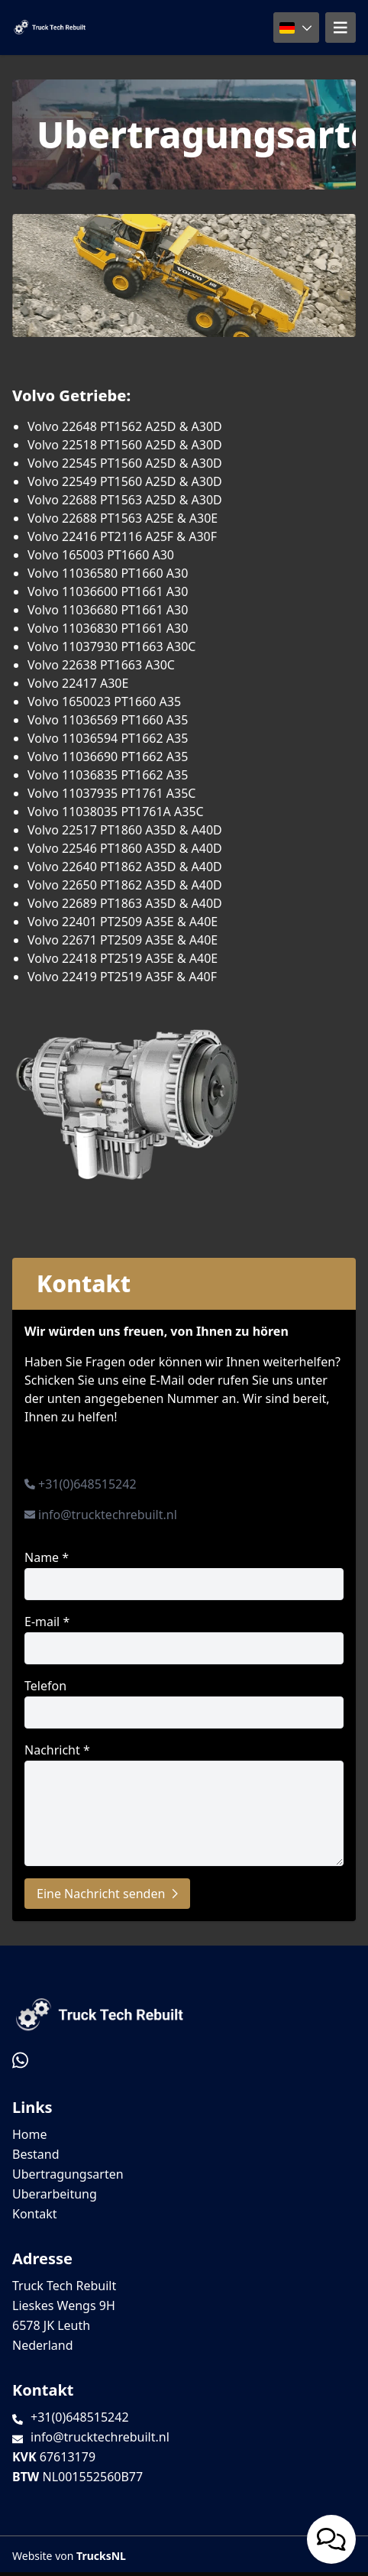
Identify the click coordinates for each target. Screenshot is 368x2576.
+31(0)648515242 (87, 1484)
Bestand (36, 2154)
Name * (184, 1574)
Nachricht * (184, 1804)
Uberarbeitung (54, 2194)
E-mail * (184, 1638)
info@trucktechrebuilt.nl (107, 1514)
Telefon (184, 1703)
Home (29, 2134)
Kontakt (34, 2213)
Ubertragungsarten (68, 2174)
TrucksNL (101, 2555)
